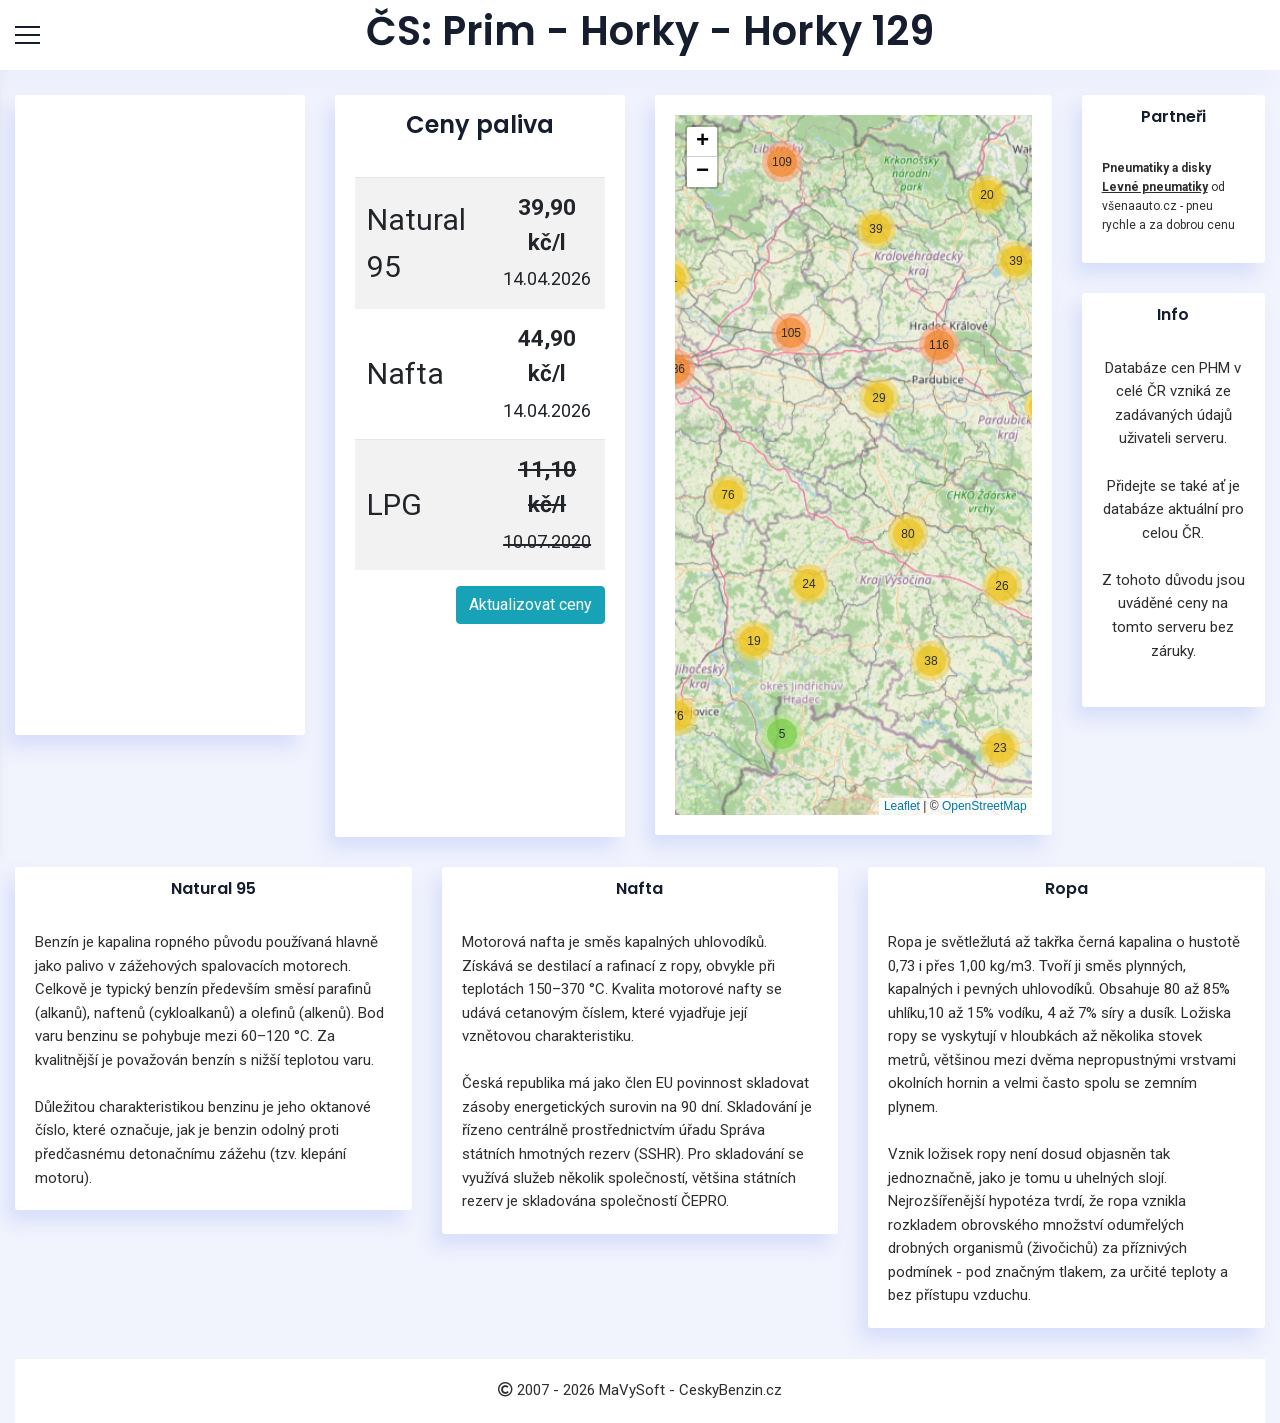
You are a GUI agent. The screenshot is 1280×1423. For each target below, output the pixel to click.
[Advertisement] (160, 415)
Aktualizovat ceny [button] (530, 604)
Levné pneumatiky (1155, 187)
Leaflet (902, 806)
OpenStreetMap (984, 806)
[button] (767, 617)
